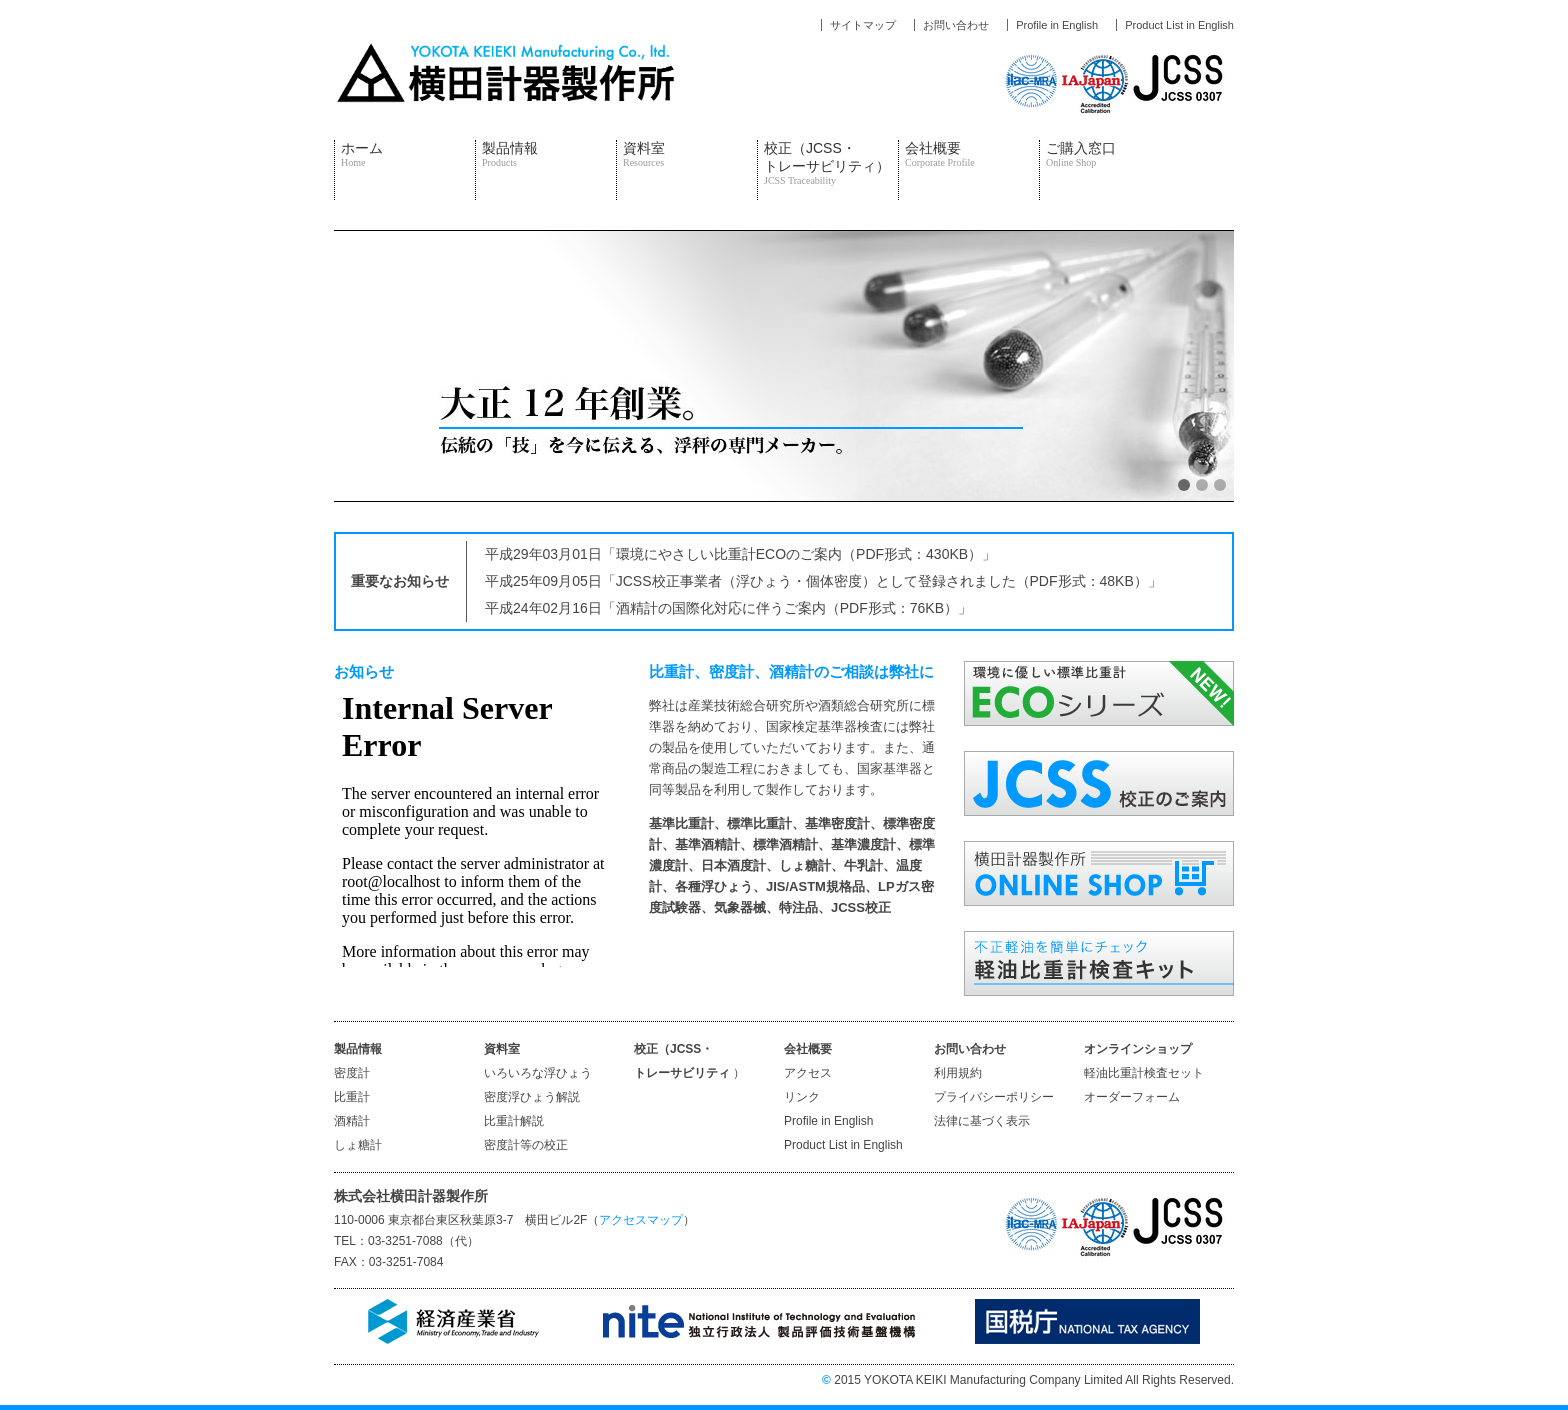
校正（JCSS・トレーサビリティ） (827, 163)
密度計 (352, 1073)
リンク (802, 1097)
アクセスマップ (641, 1220)
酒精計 (352, 1121)
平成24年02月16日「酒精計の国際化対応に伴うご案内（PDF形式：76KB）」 (728, 608)
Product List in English (843, 1145)
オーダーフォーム (1132, 1097)
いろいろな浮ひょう (538, 1073)
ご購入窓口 (1081, 154)
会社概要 (940, 154)
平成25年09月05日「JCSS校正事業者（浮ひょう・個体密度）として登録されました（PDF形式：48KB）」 (823, 581)
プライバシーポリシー (994, 1097)
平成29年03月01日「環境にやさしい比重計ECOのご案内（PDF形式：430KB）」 (740, 554)
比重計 (352, 1097)
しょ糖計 (358, 1145)
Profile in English (828, 1121)
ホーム (362, 154)
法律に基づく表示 (982, 1121)
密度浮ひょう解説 (532, 1097)
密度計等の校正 (526, 1145)
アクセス (808, 1073)
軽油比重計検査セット (1144, 1073)
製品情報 (510, 154)
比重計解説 (514, 1121)
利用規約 (958, 1073)
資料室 (644, 154)
